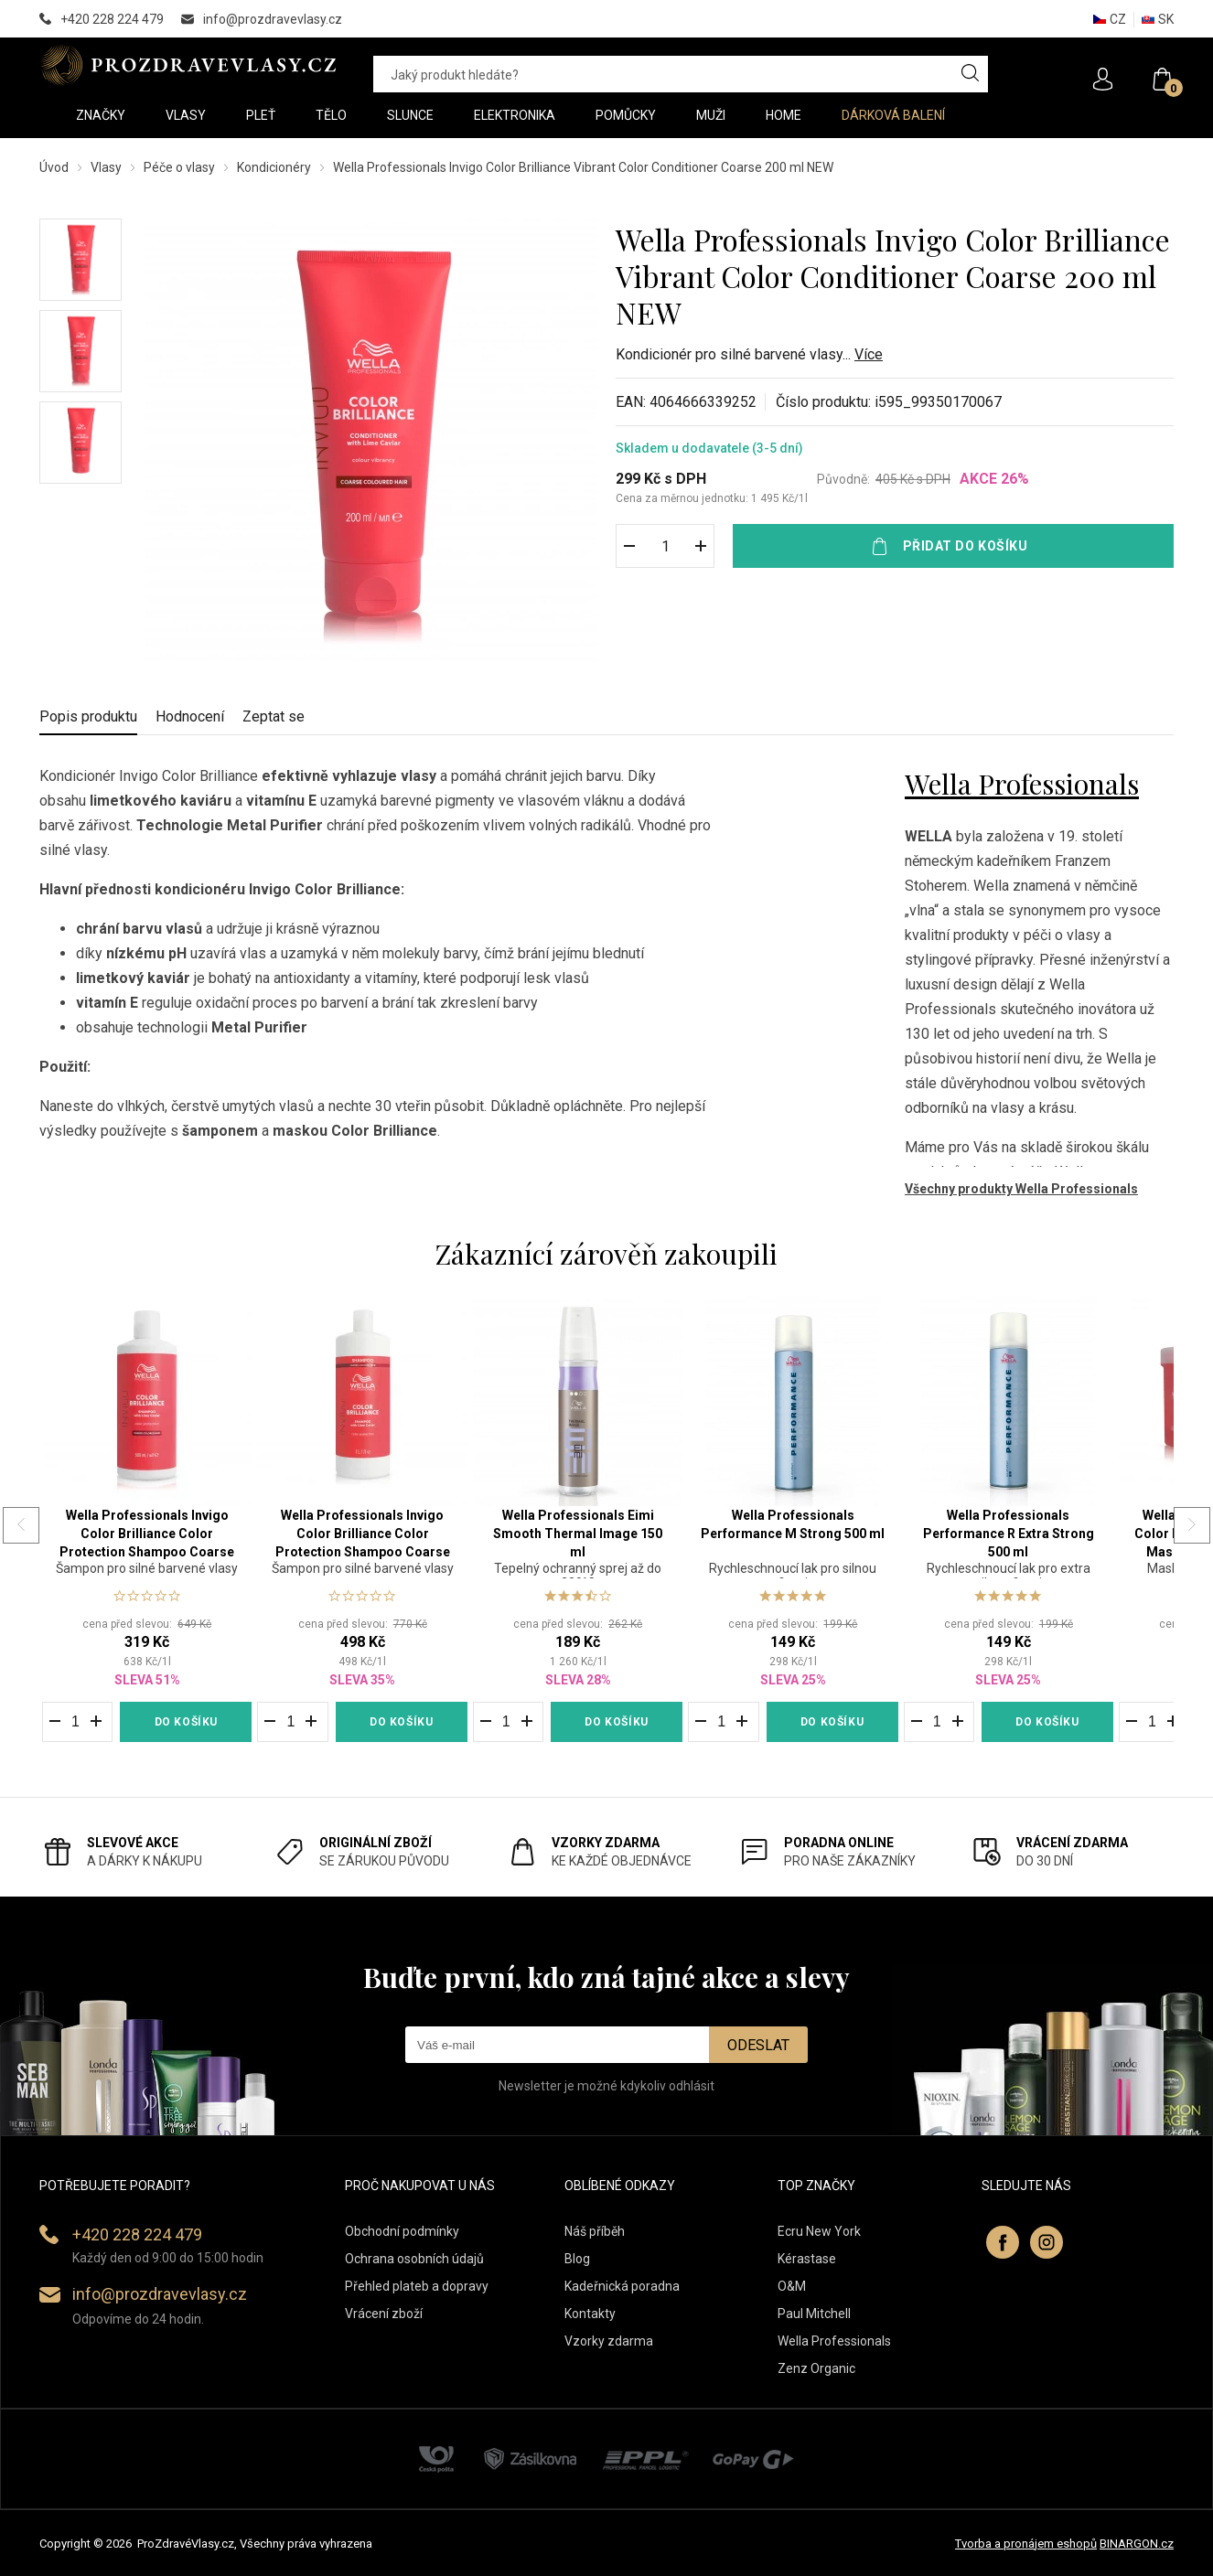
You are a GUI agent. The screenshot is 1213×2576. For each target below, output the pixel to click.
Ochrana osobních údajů (414, 2258)
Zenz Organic (816, 2368)
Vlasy (106, 167)
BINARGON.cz (1137, 2543)
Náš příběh (594, 2231)
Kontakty (590, 2313)
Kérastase (807, 2258)
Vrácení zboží (384, 2313)
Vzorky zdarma (608, 2341)
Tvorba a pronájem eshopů (1026, 2543)
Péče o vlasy (179, 167)
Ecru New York (819, 2231)
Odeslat (758, 2045)
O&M (792, 2286)
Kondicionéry (274, 167)
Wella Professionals (1022, 783)
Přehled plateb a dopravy (416, 2286)
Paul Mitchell (814, 2313)
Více (868, 354)
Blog (577, 2258)
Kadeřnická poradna (622, 2286)
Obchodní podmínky (402, 2231)
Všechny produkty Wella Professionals (1021, 1188)
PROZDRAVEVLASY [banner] (188, 65)
